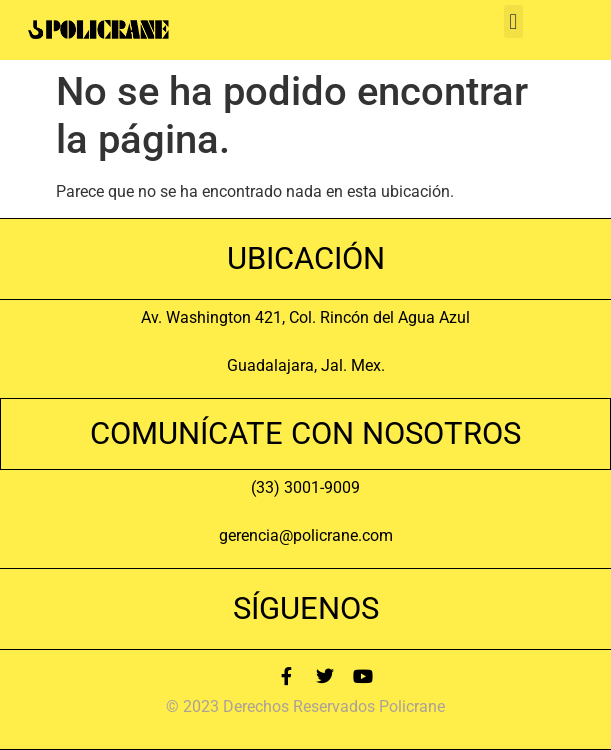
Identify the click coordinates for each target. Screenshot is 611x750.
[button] (513, 21)
